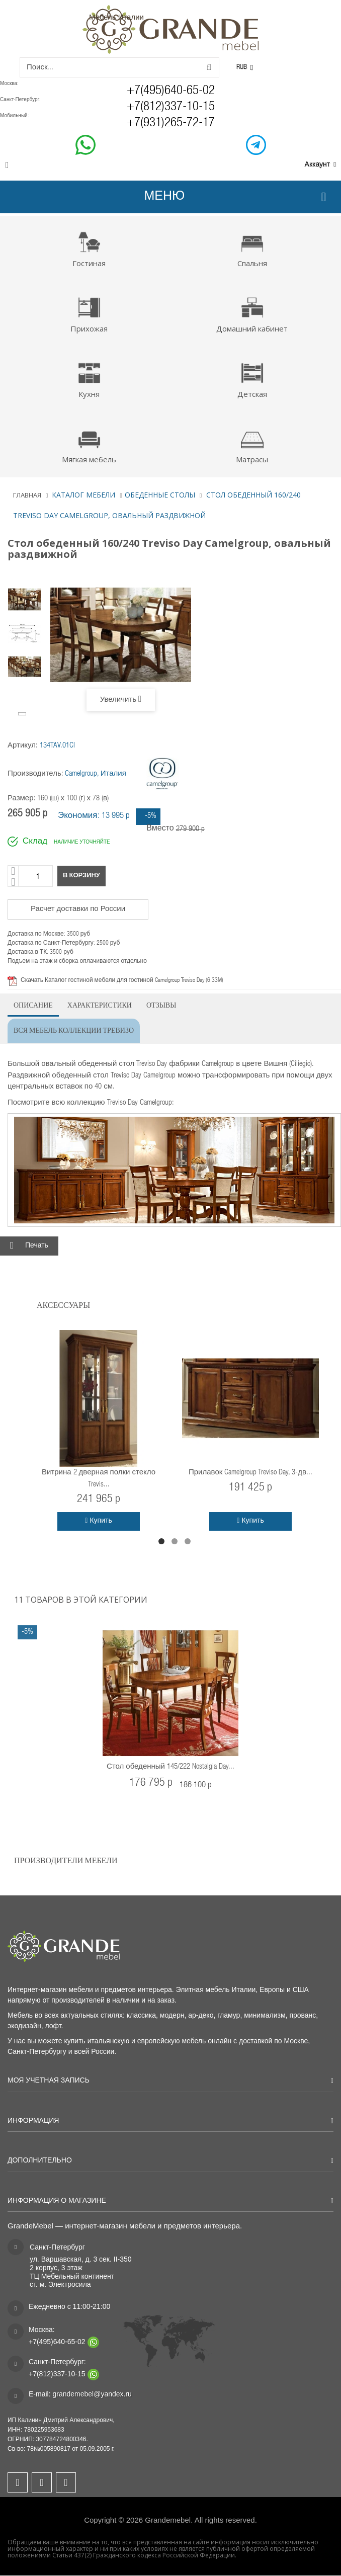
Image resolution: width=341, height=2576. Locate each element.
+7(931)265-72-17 (171, 123)
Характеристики (99, 1004)
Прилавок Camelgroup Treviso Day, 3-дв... (250, 1473)
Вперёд (23, 713)
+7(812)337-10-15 (171, 107)
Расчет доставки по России (78, 909)
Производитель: (35, 774)
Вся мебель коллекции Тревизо (74, 1029)
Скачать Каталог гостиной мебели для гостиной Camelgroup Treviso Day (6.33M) (122, 980)
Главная (27, 495)
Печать (36, 1246)
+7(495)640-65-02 (171, 91)
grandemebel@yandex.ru (91, 2394)
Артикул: (23, 746)
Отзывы (161, 1004)
